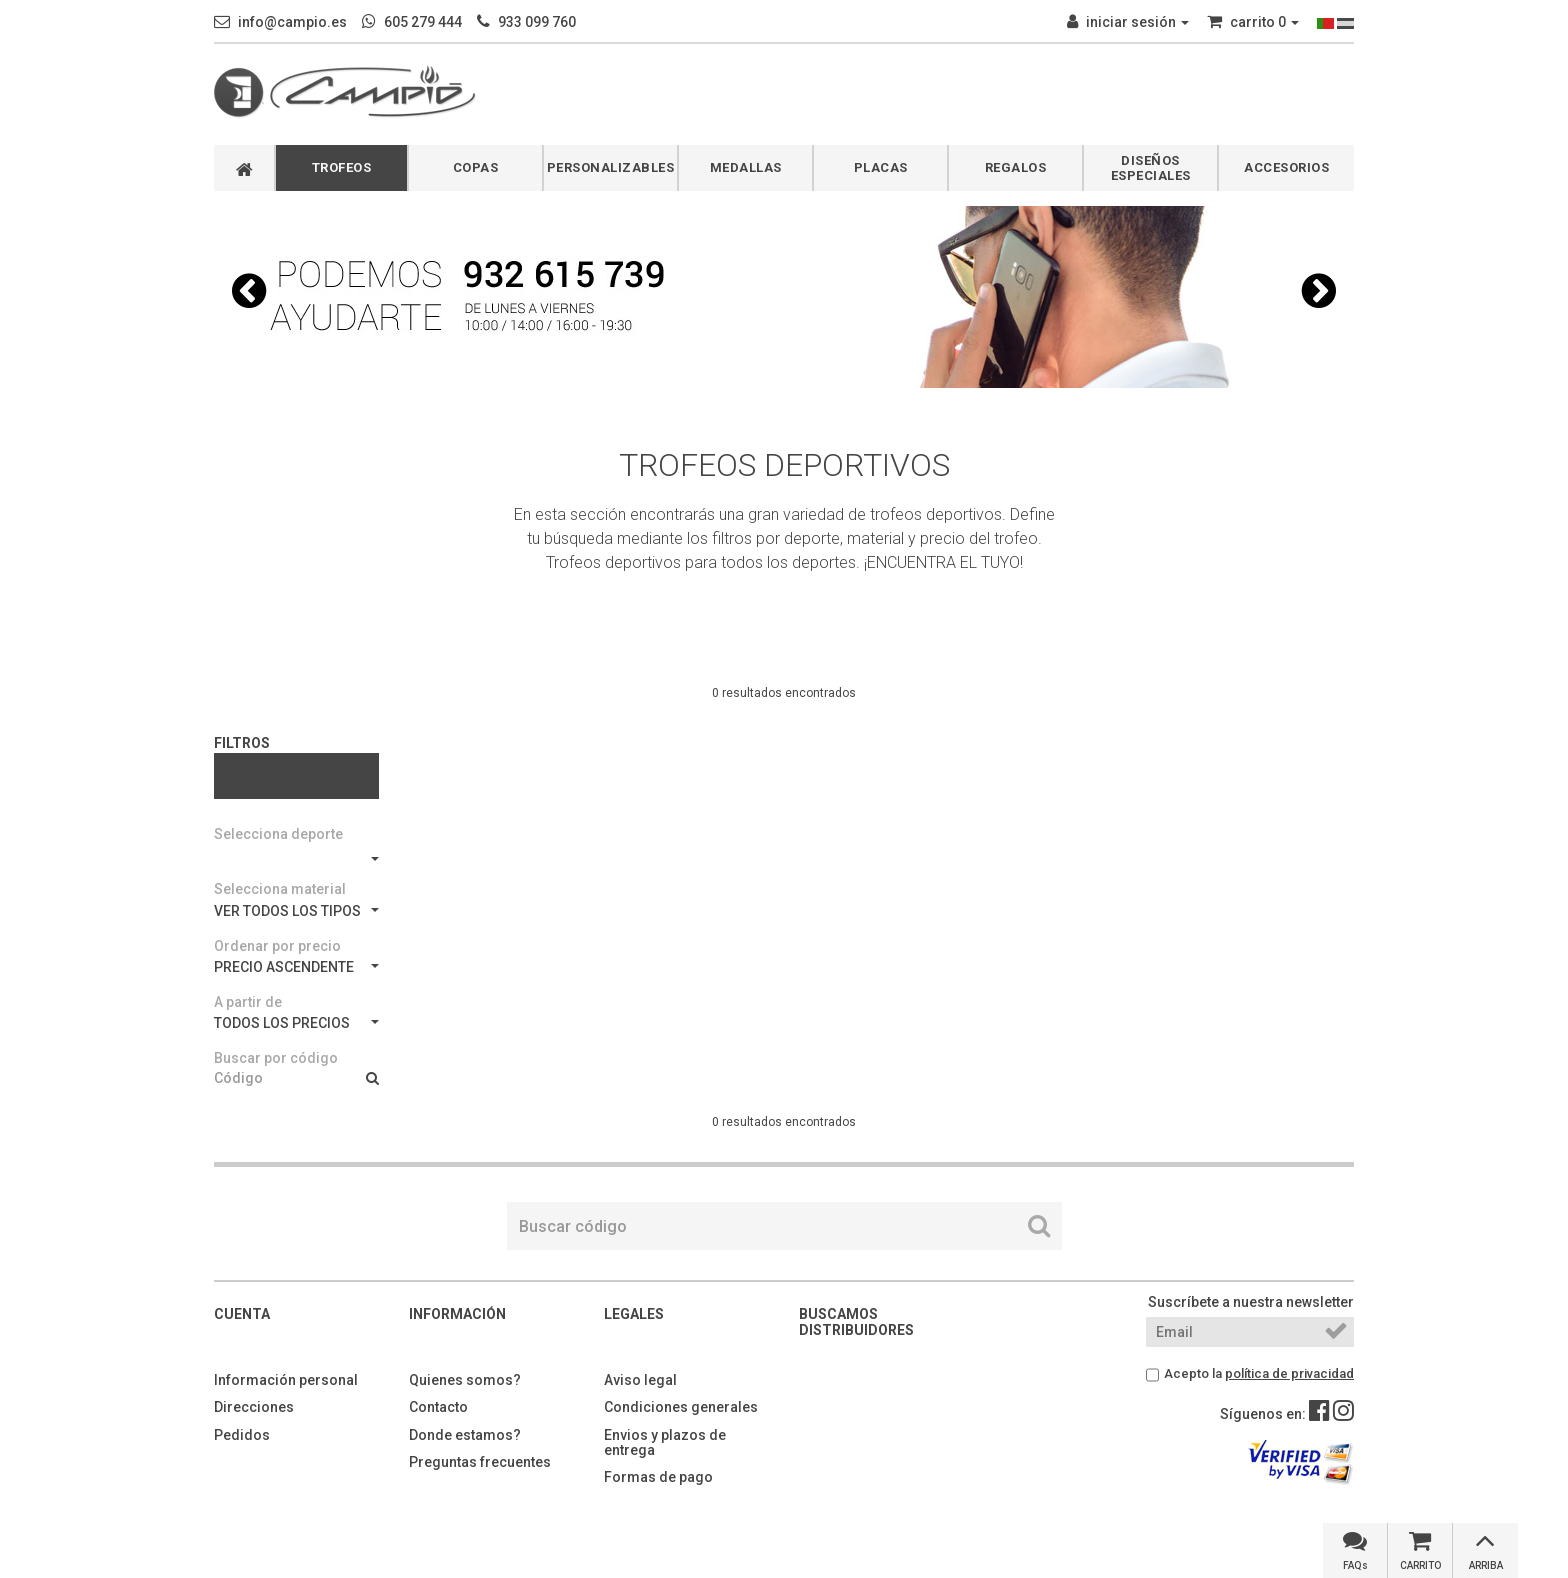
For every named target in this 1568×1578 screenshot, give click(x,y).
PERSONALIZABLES (611, 167)
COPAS (476, 167)
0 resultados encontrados (784, 693)
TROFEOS (342, 167)
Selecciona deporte (278, 834)
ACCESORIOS (1286, 167)
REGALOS (1016, 167)
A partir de (248, 1002)
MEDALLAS (746, 167)
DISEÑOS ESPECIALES (1151, 168)
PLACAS (881, 167)
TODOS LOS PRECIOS (296, 1023)
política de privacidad (1289, 1373)
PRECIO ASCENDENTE (296, 967)
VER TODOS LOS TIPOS (296, 911)
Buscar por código (276, 1058)
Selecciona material (280, 889)
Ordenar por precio (277, 946)
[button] (249, 291)
